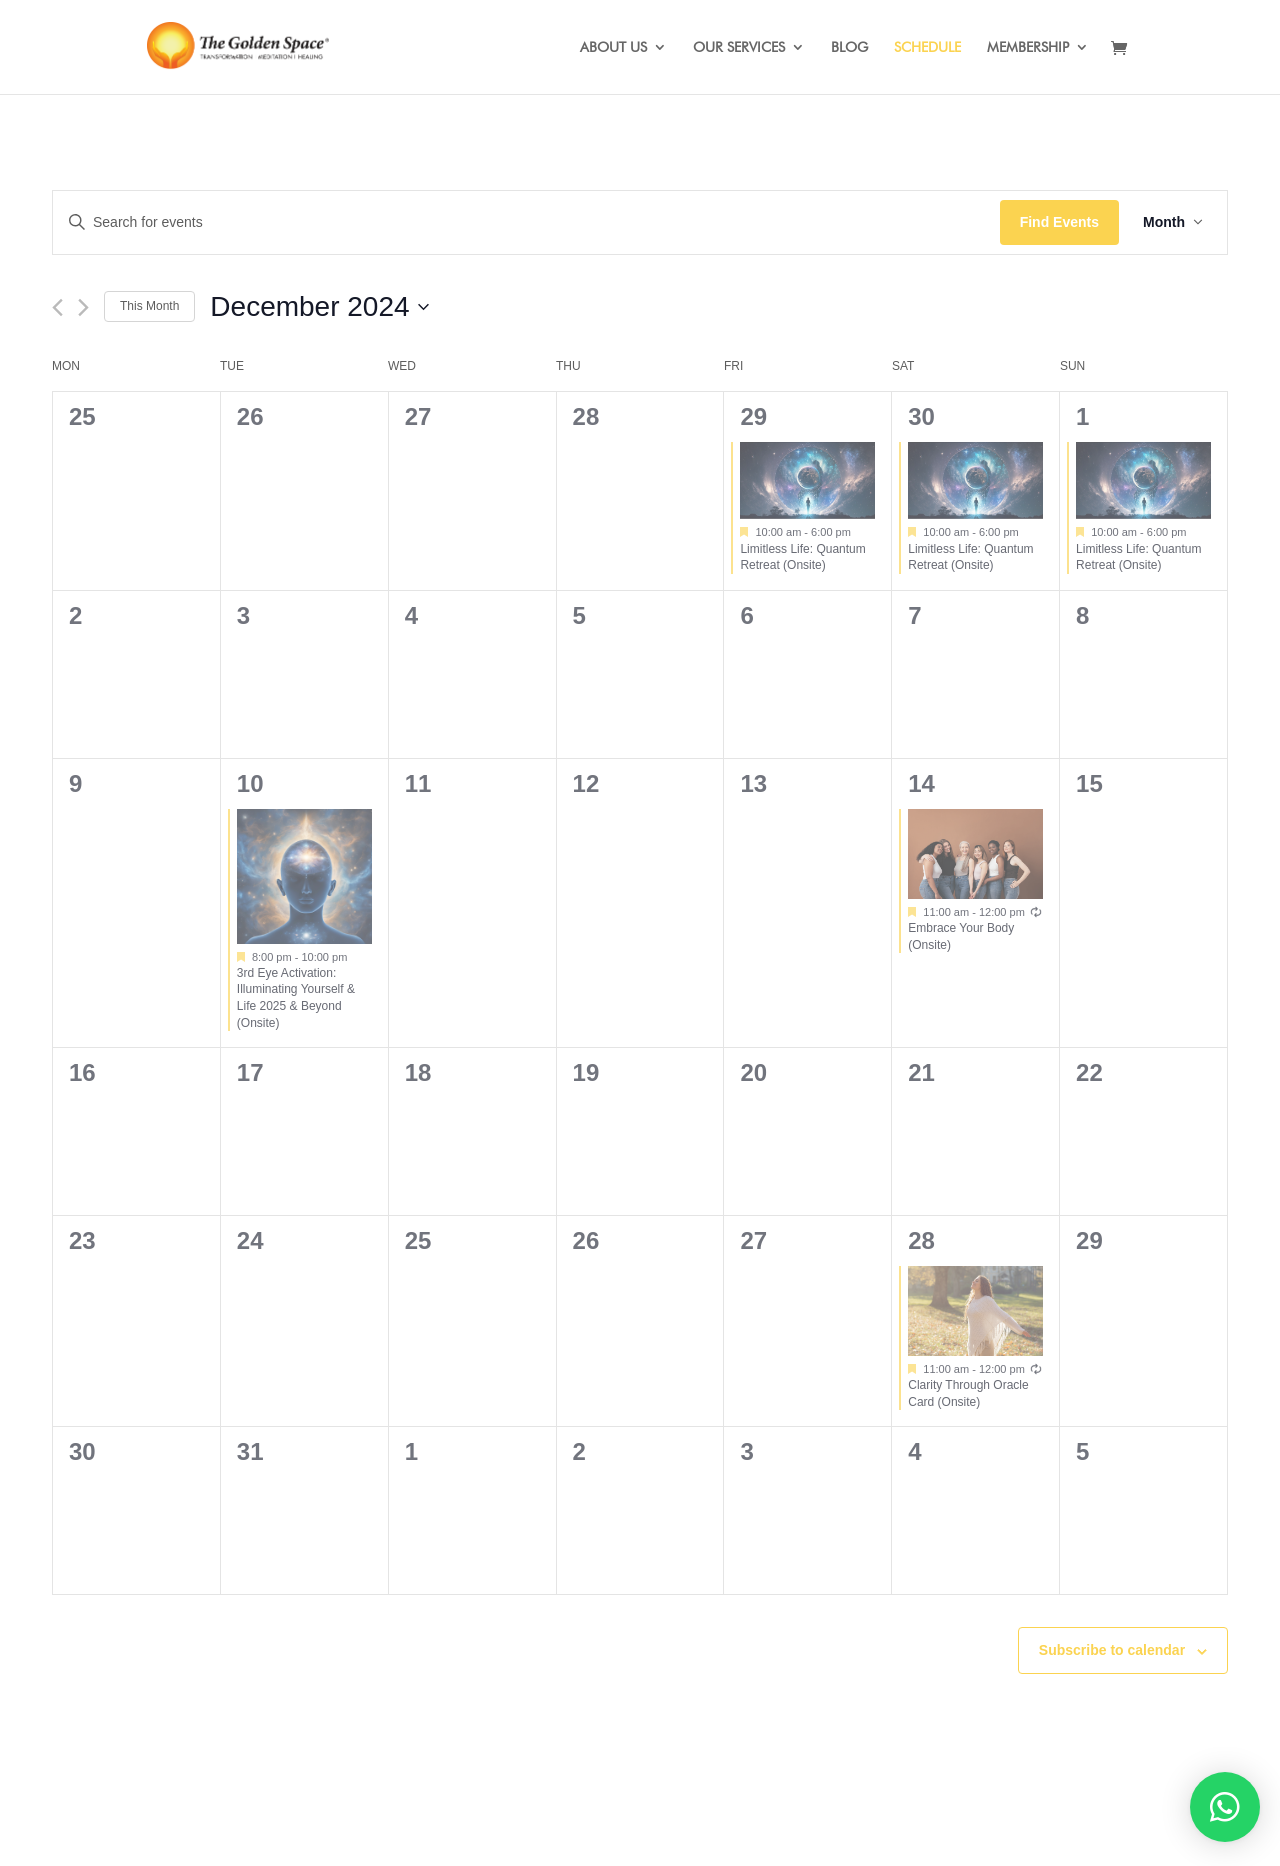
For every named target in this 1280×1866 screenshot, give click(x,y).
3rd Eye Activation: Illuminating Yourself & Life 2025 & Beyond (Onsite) (296, 998)
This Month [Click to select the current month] (149, 306)
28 (921, 1240)
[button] (1225, 1807)
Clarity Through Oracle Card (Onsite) (968, 1393)
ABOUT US (613, 47)
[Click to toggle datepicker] (319, 307)
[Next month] (83, 307)
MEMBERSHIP (1028, 47)
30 (921, 416)
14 (921, 783)
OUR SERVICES (739, 47)
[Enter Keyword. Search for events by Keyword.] (526, 222)
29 (753, 416)
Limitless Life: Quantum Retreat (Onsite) (802, 557)
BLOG (849, 47)
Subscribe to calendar (1112, 1650)
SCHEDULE (927, 47)
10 (250, 783)
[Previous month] (57, 307)
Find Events (1059, 222)
